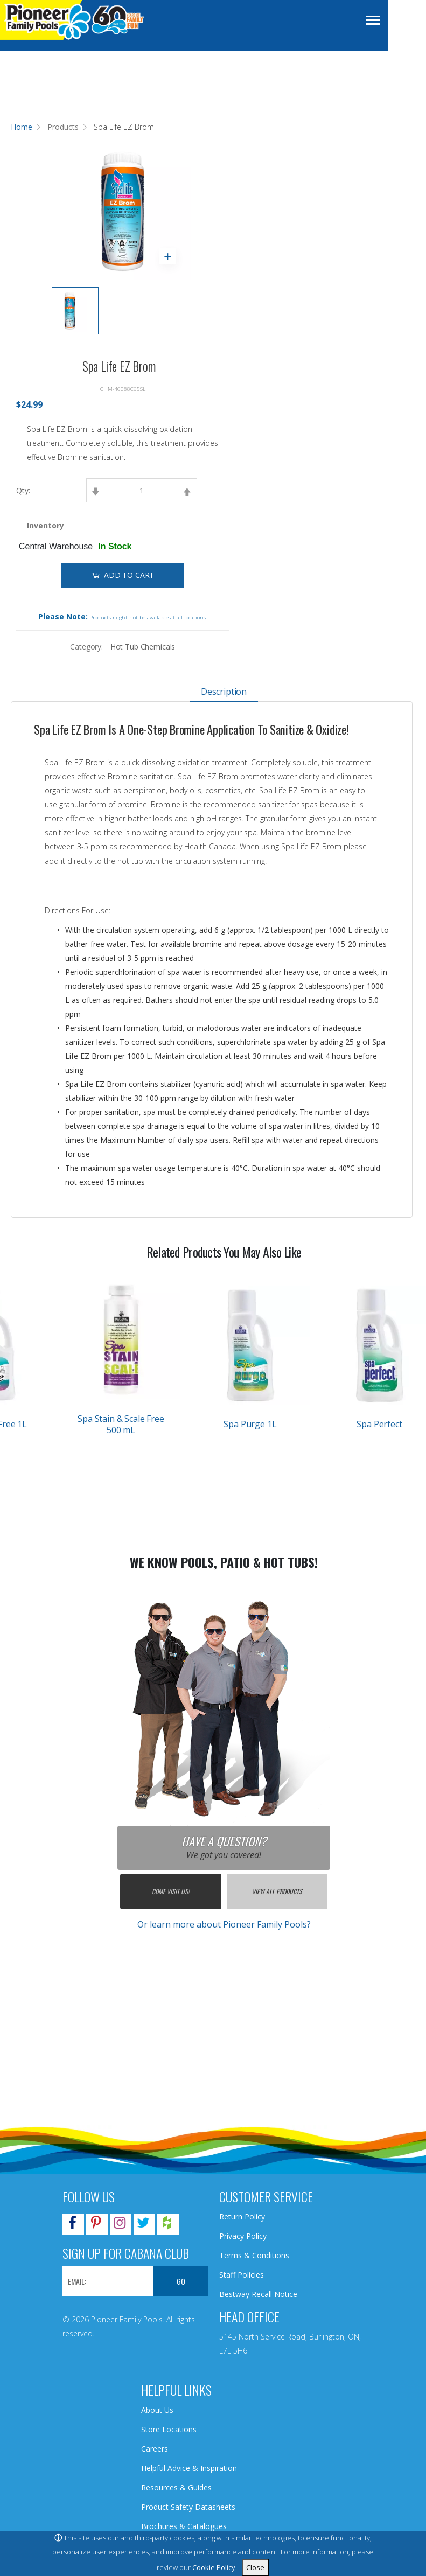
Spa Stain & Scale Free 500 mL (121, 1424)
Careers (154, 2449)
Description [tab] (224, 691)
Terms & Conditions (254, 2255)
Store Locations (169, 2429)
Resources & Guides (176, 2487)
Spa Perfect (379, 1424)
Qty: (23, 490)
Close (255, 2567)
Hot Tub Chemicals (143, 646)
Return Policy (242, 2216)
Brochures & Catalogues (184, 2526)
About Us (157, 2410)
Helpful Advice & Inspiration (189, 2468)
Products (63, 127)
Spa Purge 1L (250, 1424)
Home (21, 127)
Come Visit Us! (170, 1891)
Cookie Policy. (214, 2567)
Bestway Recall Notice (258, 2294)
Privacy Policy (243, 2236)
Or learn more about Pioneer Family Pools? (224, 1924)
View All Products (277, 1891)
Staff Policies (241, 2275)
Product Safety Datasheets (188, 2507)
